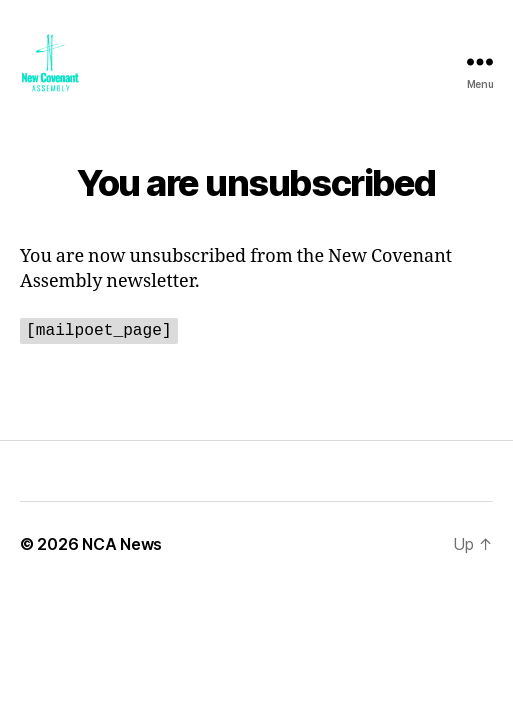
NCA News (122, 544)
